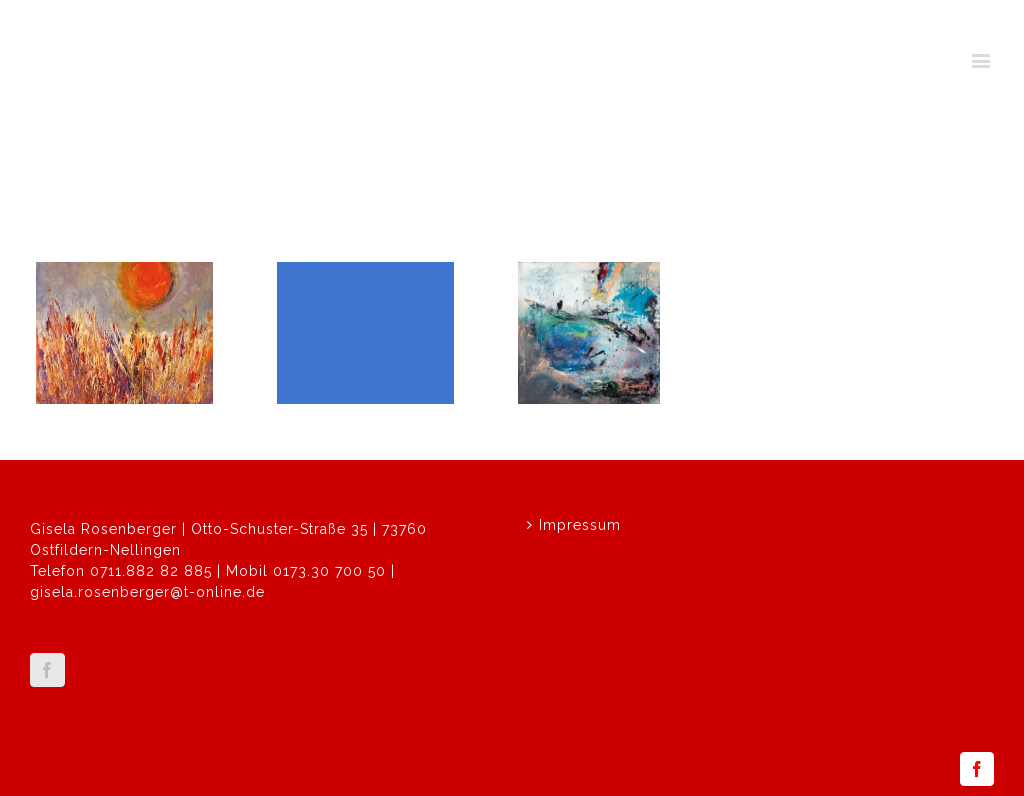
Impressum (580, 525)
